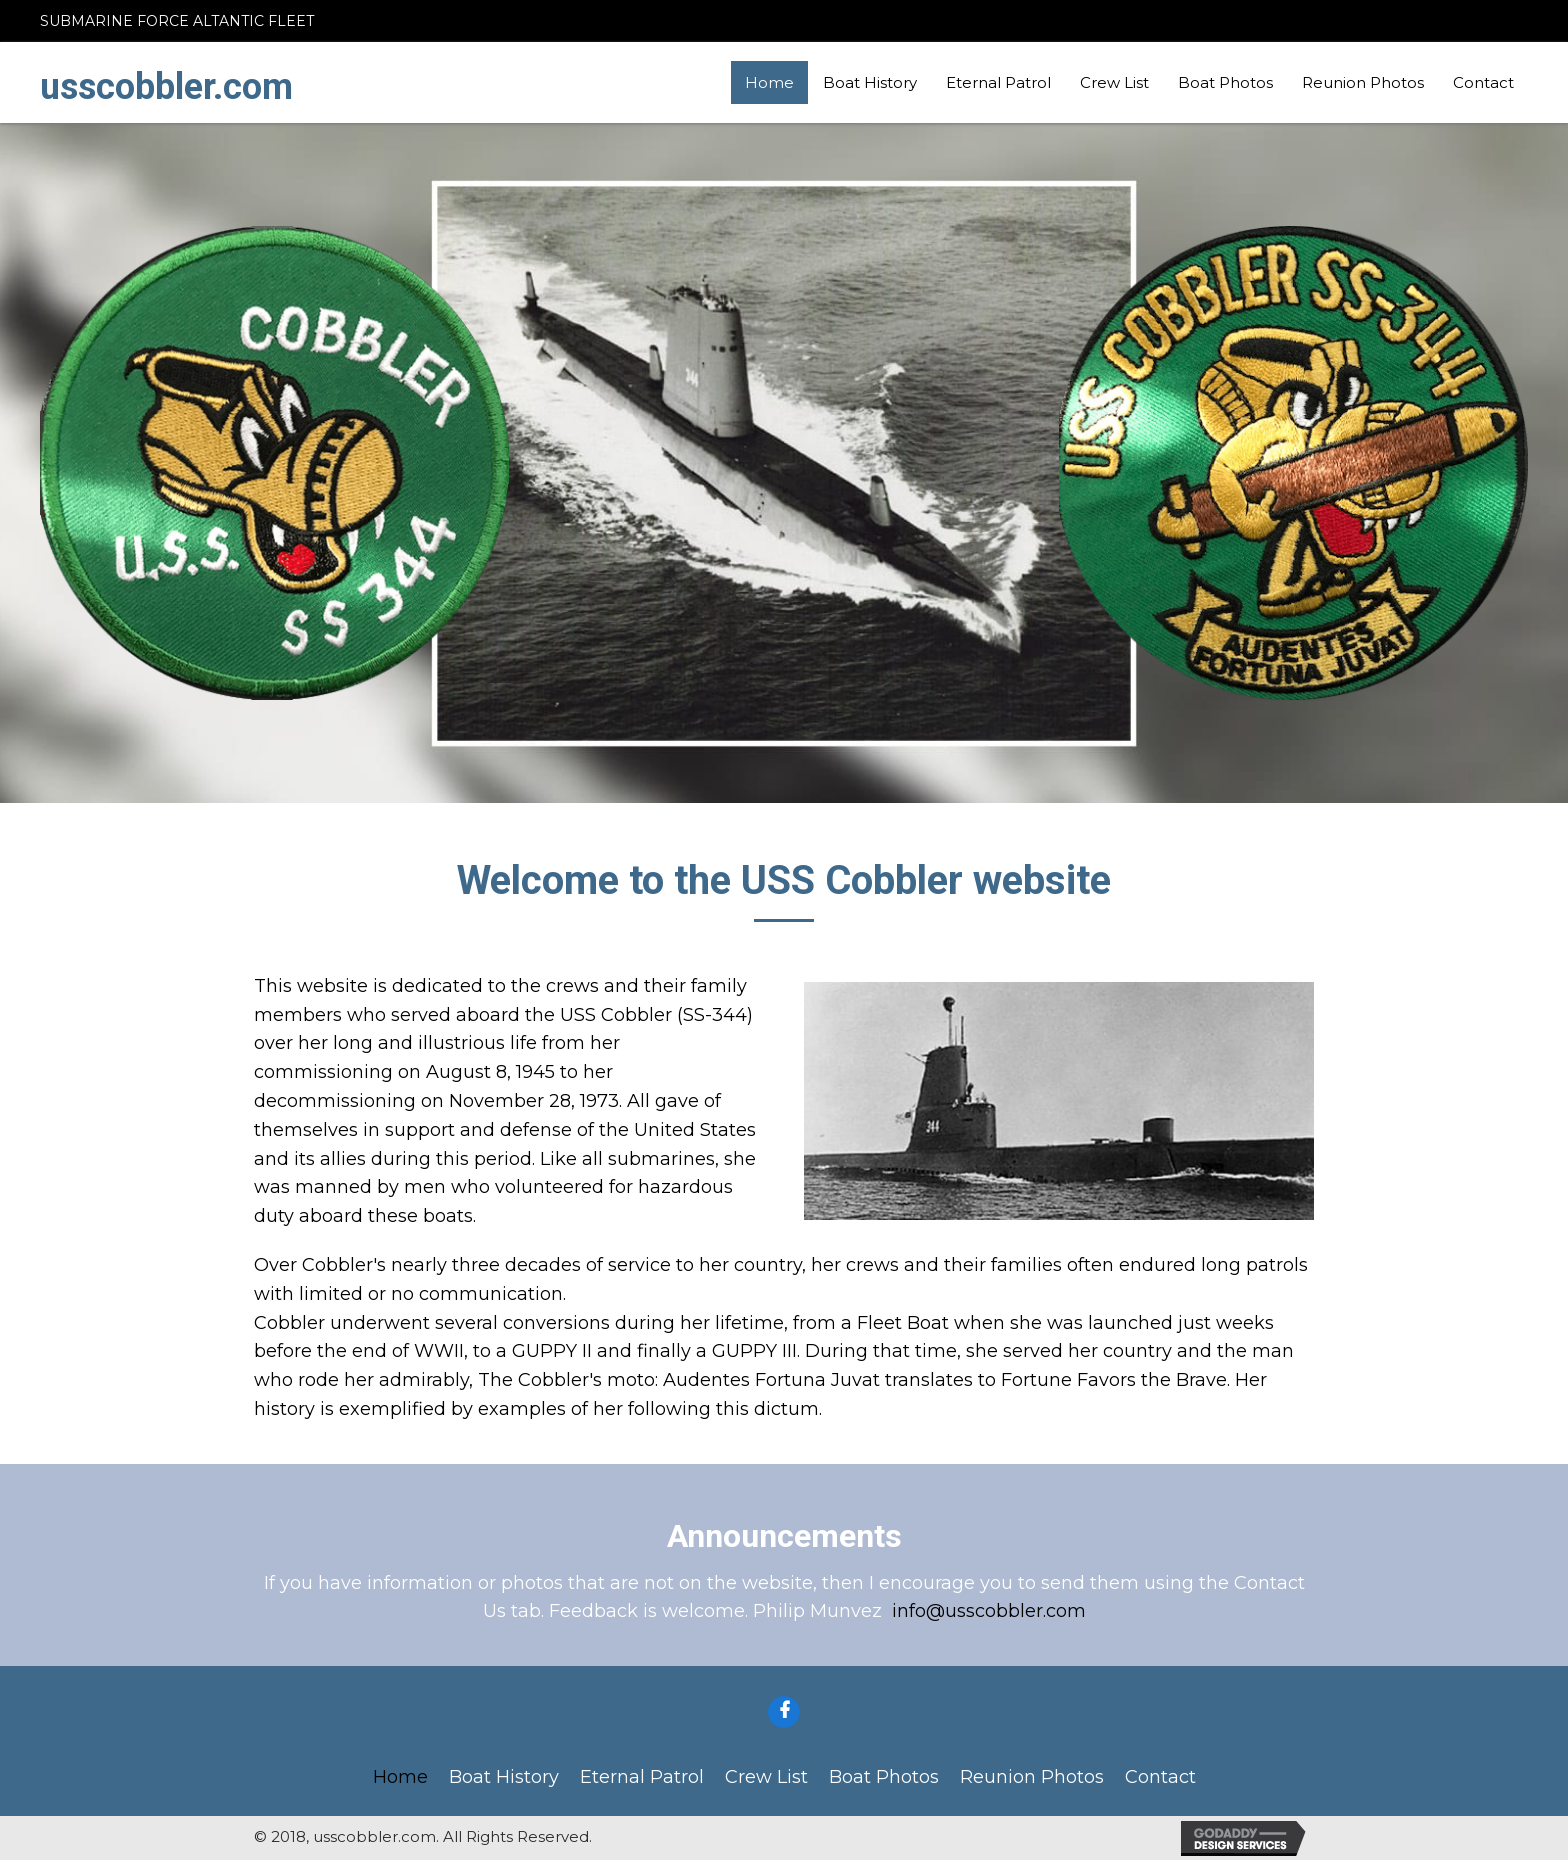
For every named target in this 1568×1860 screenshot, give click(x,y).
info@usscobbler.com (989, 1611)
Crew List (1114, 82)
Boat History (870, 82)
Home (769, 82)
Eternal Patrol (998, 82)
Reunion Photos (1363, 82)
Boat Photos (1225, 82)
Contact (1483, 82)
